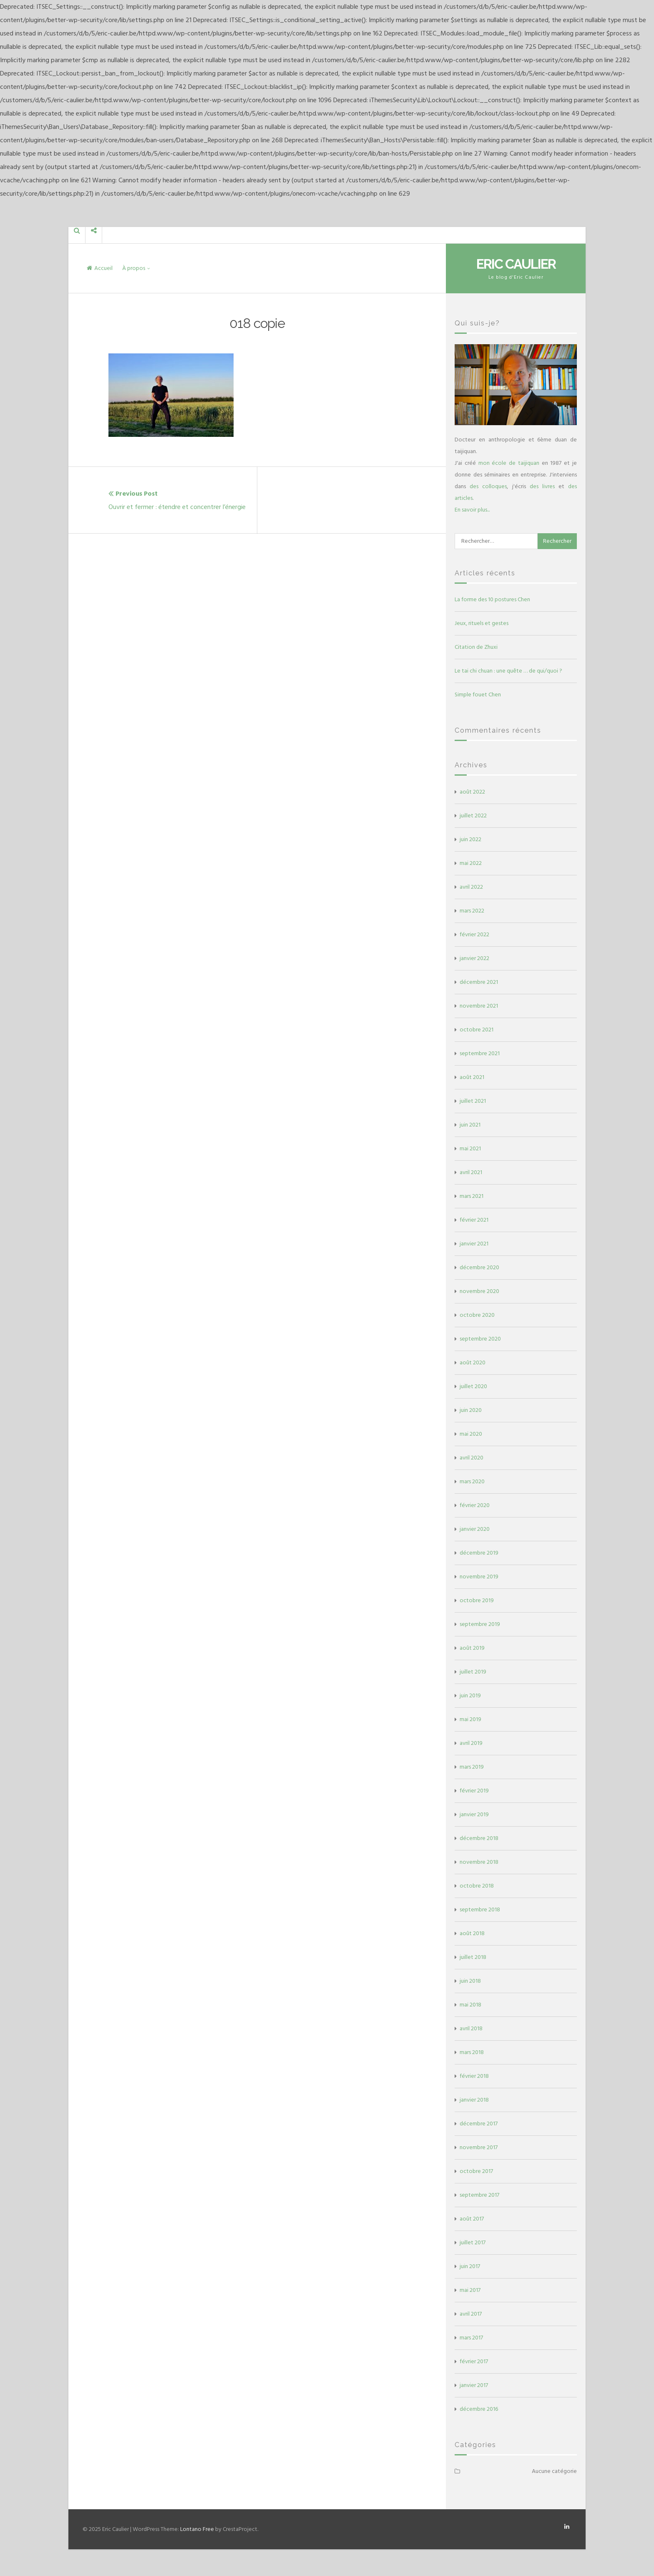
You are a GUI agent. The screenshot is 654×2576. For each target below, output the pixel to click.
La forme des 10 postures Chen (492, 599)
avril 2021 (471, 1172)
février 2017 (474, 2361)
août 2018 (472, 1933)
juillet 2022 (473, 815)
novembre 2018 (479, 1862)
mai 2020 (471, 1434)
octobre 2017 (476, 2171)
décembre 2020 (479, 1267)
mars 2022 (472, 910)
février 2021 (474, 1220)
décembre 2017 (479, 2123)
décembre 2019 (479, 1553)
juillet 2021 (473, 1101)
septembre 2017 (479, 2195)
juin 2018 (470, 1981)
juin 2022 (470, 839)
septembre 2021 (480, 1053)
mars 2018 (472, 2052)
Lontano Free (197, 2529)
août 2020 (472, 1362)
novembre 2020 (479, 1291)
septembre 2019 (480, 1624)
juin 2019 (470, 1695)
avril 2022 (471, 887)
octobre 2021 (476, 1029)
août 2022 (472, 791)
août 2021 (472, 1077)
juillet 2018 (473, 1957)
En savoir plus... (472, 509)
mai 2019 (470, 1719)
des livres (542, 486)
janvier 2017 (474, 2385)
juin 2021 (470, 1124)
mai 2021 (470, 1148)
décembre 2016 (479, 2409)
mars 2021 (471, 1196)
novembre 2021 (479, 1006)
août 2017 (472, 2218)
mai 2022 (471, 863)
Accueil (100, 268)
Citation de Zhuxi (476, 647)
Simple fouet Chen (478, 694)
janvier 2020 (475, 1529)
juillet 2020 (473, 1386)
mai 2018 (470, 2004)
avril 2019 (471, 1743)
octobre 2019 (477, 1600)
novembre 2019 (479, 1576)
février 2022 (474, 934)
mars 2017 (471, 2337)
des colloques (488, 486)
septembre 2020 (480, 1338)
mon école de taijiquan (508, 463)
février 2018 (474, 2076)
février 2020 (475, 1505)
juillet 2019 (473, 1671)
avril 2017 (471, 2314)
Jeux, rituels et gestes (481, 623)
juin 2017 (470, 2266)
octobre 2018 (477, 1885)
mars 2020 (472, 1481)
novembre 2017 (479, 2147)
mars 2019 (472, 1767)
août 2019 (472, 1648)
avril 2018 (471, 2028)
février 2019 (474, 1790)
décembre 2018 (479, 1838)
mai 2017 (470, 2290)
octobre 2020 (477, 1315)
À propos (133, 268)
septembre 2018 (480, 1909)
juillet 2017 (472, 2242)
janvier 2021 (474, 1243)
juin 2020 (471, 1410)
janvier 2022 (474, 958)
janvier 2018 (474, 2100)
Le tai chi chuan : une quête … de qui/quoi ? (508, 671)
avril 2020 (471, 1457)
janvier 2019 (474, 1814)
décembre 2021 (479, 982)
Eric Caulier (516, 264)
